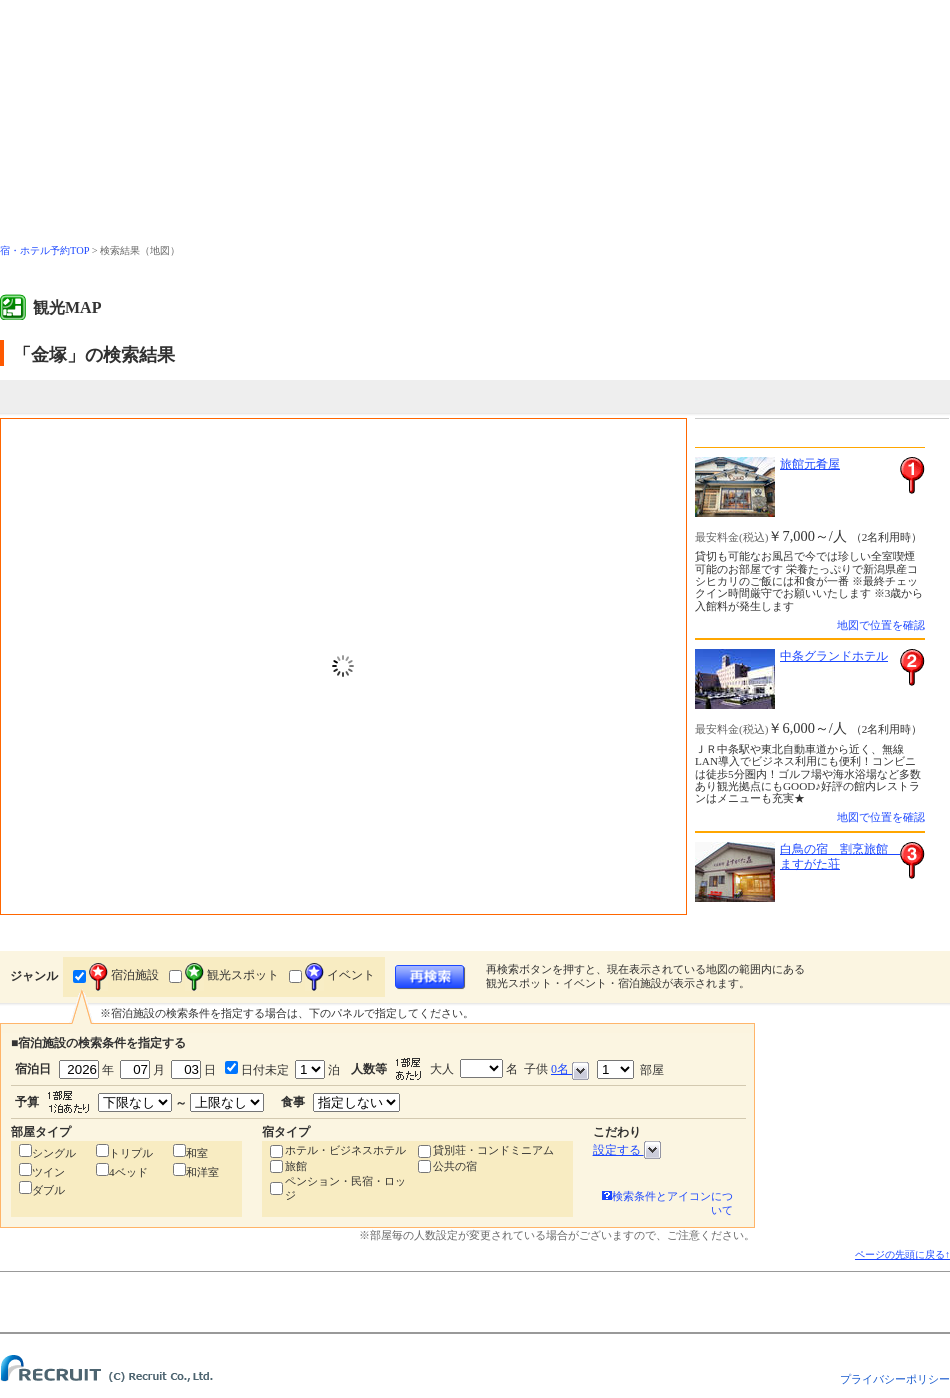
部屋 (630, 1069)
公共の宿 (455, 1166)
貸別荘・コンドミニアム (493, 1150)
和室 (197, 1153)
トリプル (131, 1153)
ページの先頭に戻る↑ (902, 1254)
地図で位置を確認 (881, 625)
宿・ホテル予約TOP (44, 250)
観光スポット (232, 975)
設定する (627, 1150)
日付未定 (263, 1070)
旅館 (296, 1166)
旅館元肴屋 (810, 464)
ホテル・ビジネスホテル (345, 1150)
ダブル (48, 1190)
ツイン (48, 1172)
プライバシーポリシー (895, 1379)
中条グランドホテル (834, 656)
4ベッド (128, 1172)
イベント (340, 975)
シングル (54, 1153)
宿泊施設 (124, 975)
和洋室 (202, 1172)
